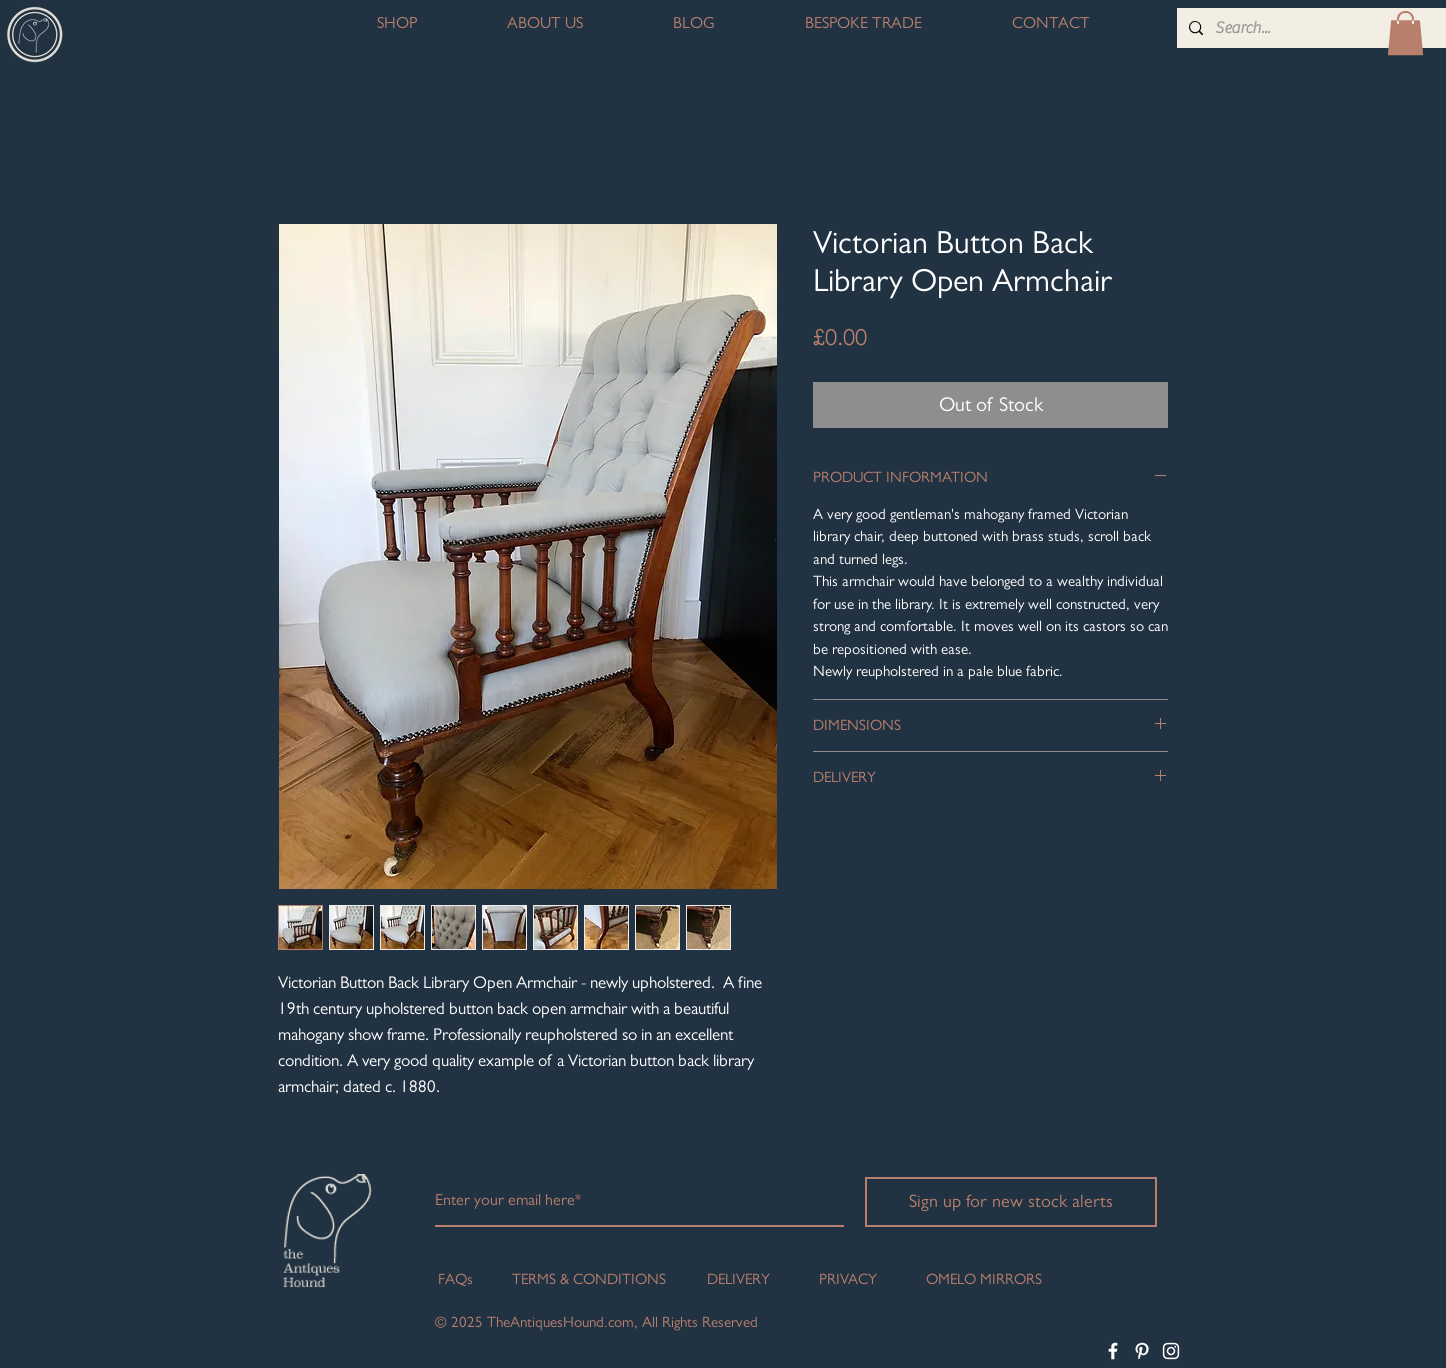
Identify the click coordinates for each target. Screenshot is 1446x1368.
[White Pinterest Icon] (1142, 1351)
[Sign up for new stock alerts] (1011, 1202)
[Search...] (1311, 28)
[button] (1405, 33)
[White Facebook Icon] (1113, 1351)
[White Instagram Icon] (1171, 1351)
